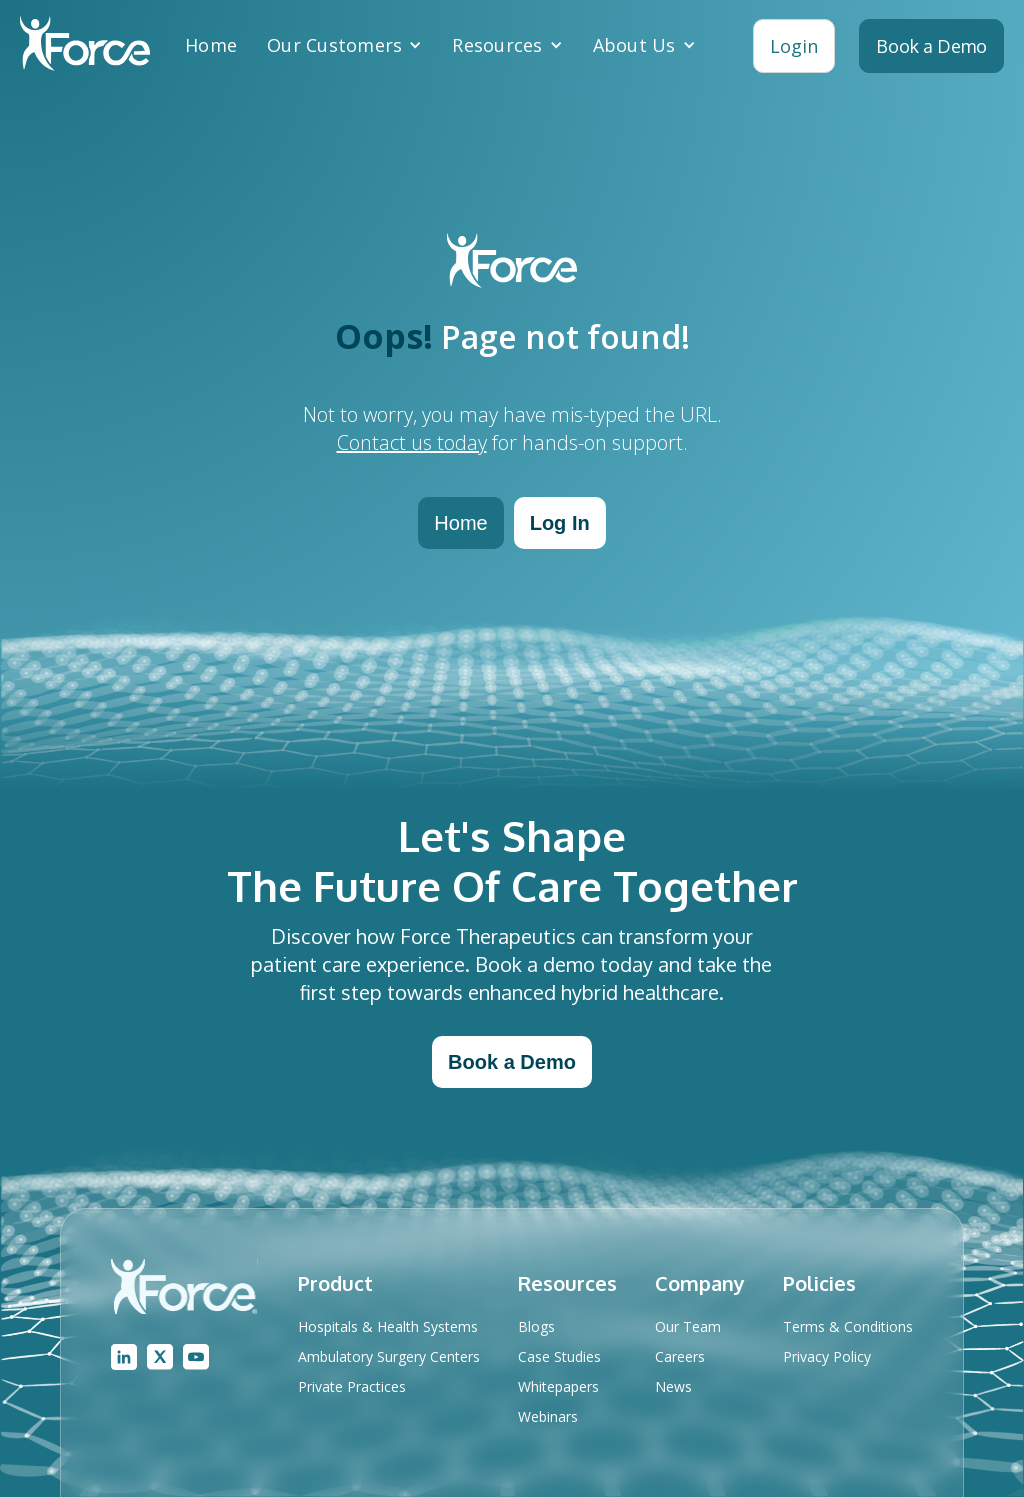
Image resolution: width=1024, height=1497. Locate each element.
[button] (344, 45)
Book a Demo (512, 1062)
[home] (85, 46)
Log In (560, 523)
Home (211, 45)
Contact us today (412, 442)
